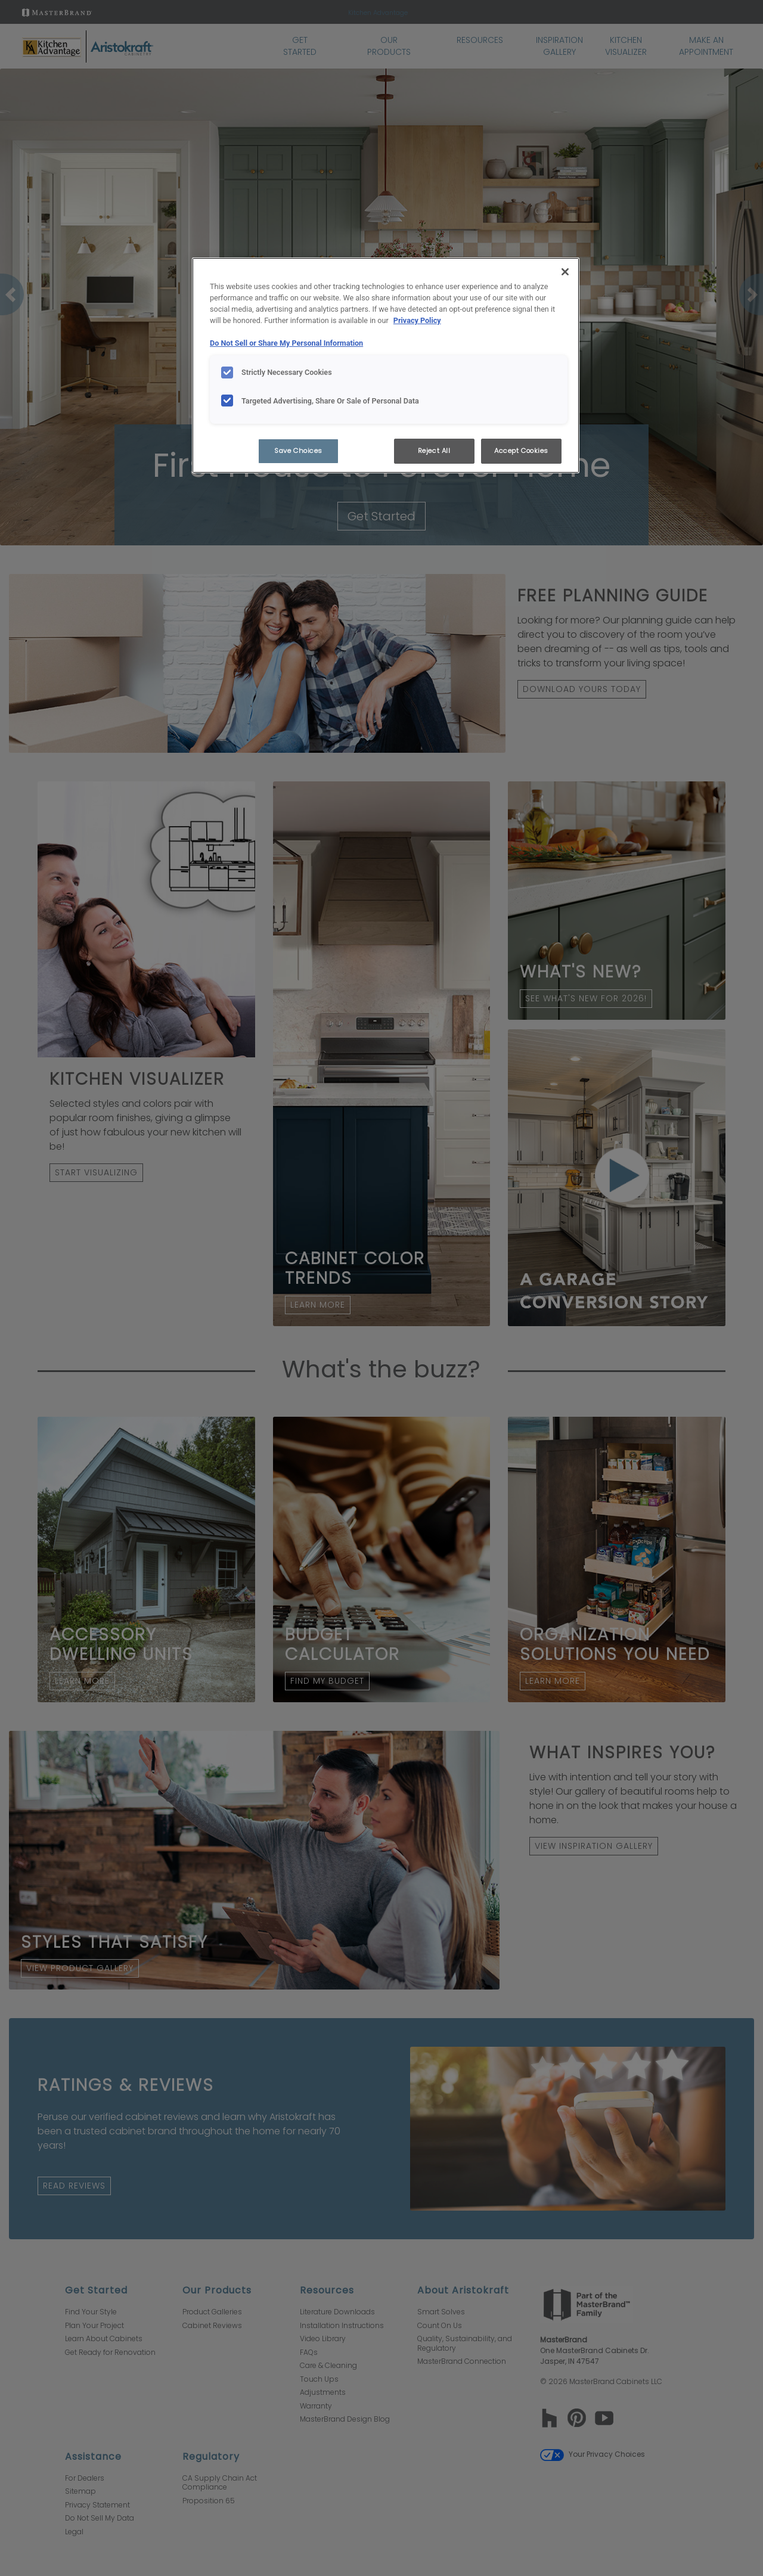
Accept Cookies (521, 450)
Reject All (434, 450)
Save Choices (298, 450)
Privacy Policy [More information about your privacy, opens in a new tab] (417, 320)
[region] (385, 365)
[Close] (565, 272)
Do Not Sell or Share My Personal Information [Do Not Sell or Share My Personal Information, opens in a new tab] (286, 343)
